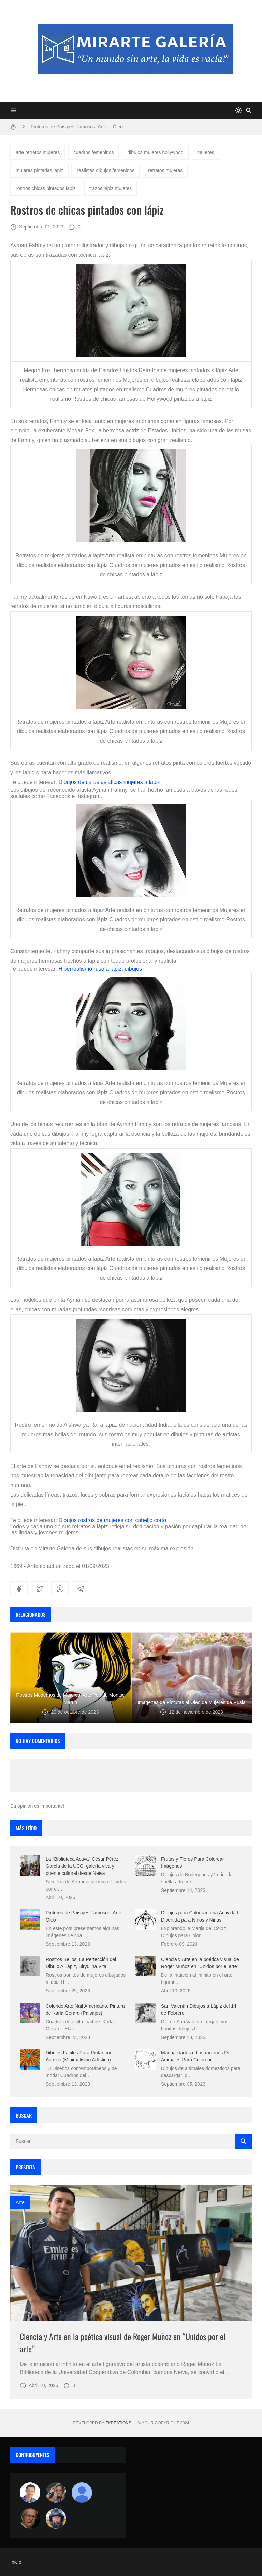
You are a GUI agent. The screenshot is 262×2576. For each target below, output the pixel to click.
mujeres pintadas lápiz (39, 170)
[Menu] (13, 110)
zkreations (118, 2423)
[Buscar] (249, 110)
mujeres (205, 152)
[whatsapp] (60, 1588)
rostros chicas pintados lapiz (46, 188)
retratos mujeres (165, 170)
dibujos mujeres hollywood (155, 152)
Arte (20, 2202)
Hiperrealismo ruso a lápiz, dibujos (100, 969)
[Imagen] (131, 2253)
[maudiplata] (56, 2518)
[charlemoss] (30, 2518)
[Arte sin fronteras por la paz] (30, 2492)
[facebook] (19, 1588)
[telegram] (80, 1588)
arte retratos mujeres (38, 152)
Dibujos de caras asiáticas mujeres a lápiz (109, 782)
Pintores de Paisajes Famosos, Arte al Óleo (77, 126)
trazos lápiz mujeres (110, 188)
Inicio (15, 2562)
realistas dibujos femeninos (105, 170)
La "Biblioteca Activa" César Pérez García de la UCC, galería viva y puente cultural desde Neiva (82, 1866)
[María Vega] (82, 2492)
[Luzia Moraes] (56, 2492)
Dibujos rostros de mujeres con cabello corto (112, 1520)
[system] (238, 110)
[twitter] (39, 1588)
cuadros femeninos (93, 152)
